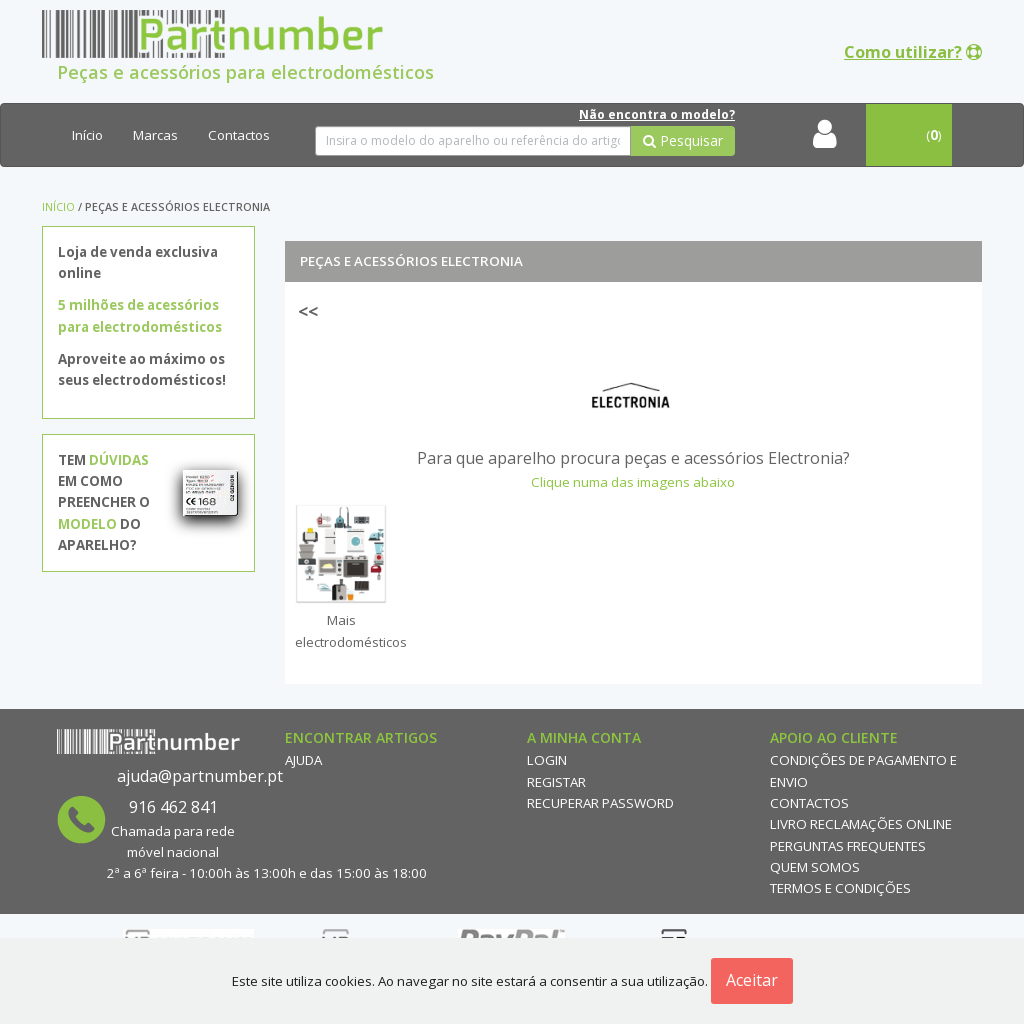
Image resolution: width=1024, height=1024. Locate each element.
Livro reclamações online (861, 824)
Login (547, 760)
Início (87, 135)
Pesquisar (683, 140)
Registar (556, 782)
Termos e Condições (840, 888)
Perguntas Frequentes (848, 846)
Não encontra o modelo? (657, 114)
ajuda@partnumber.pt (200, 776)
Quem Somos (815, 867)
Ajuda (303, 760)
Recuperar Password (600, 803)
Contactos (239, 135)
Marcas (155, 135)
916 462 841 (173, 807)
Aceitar (752, 980)
